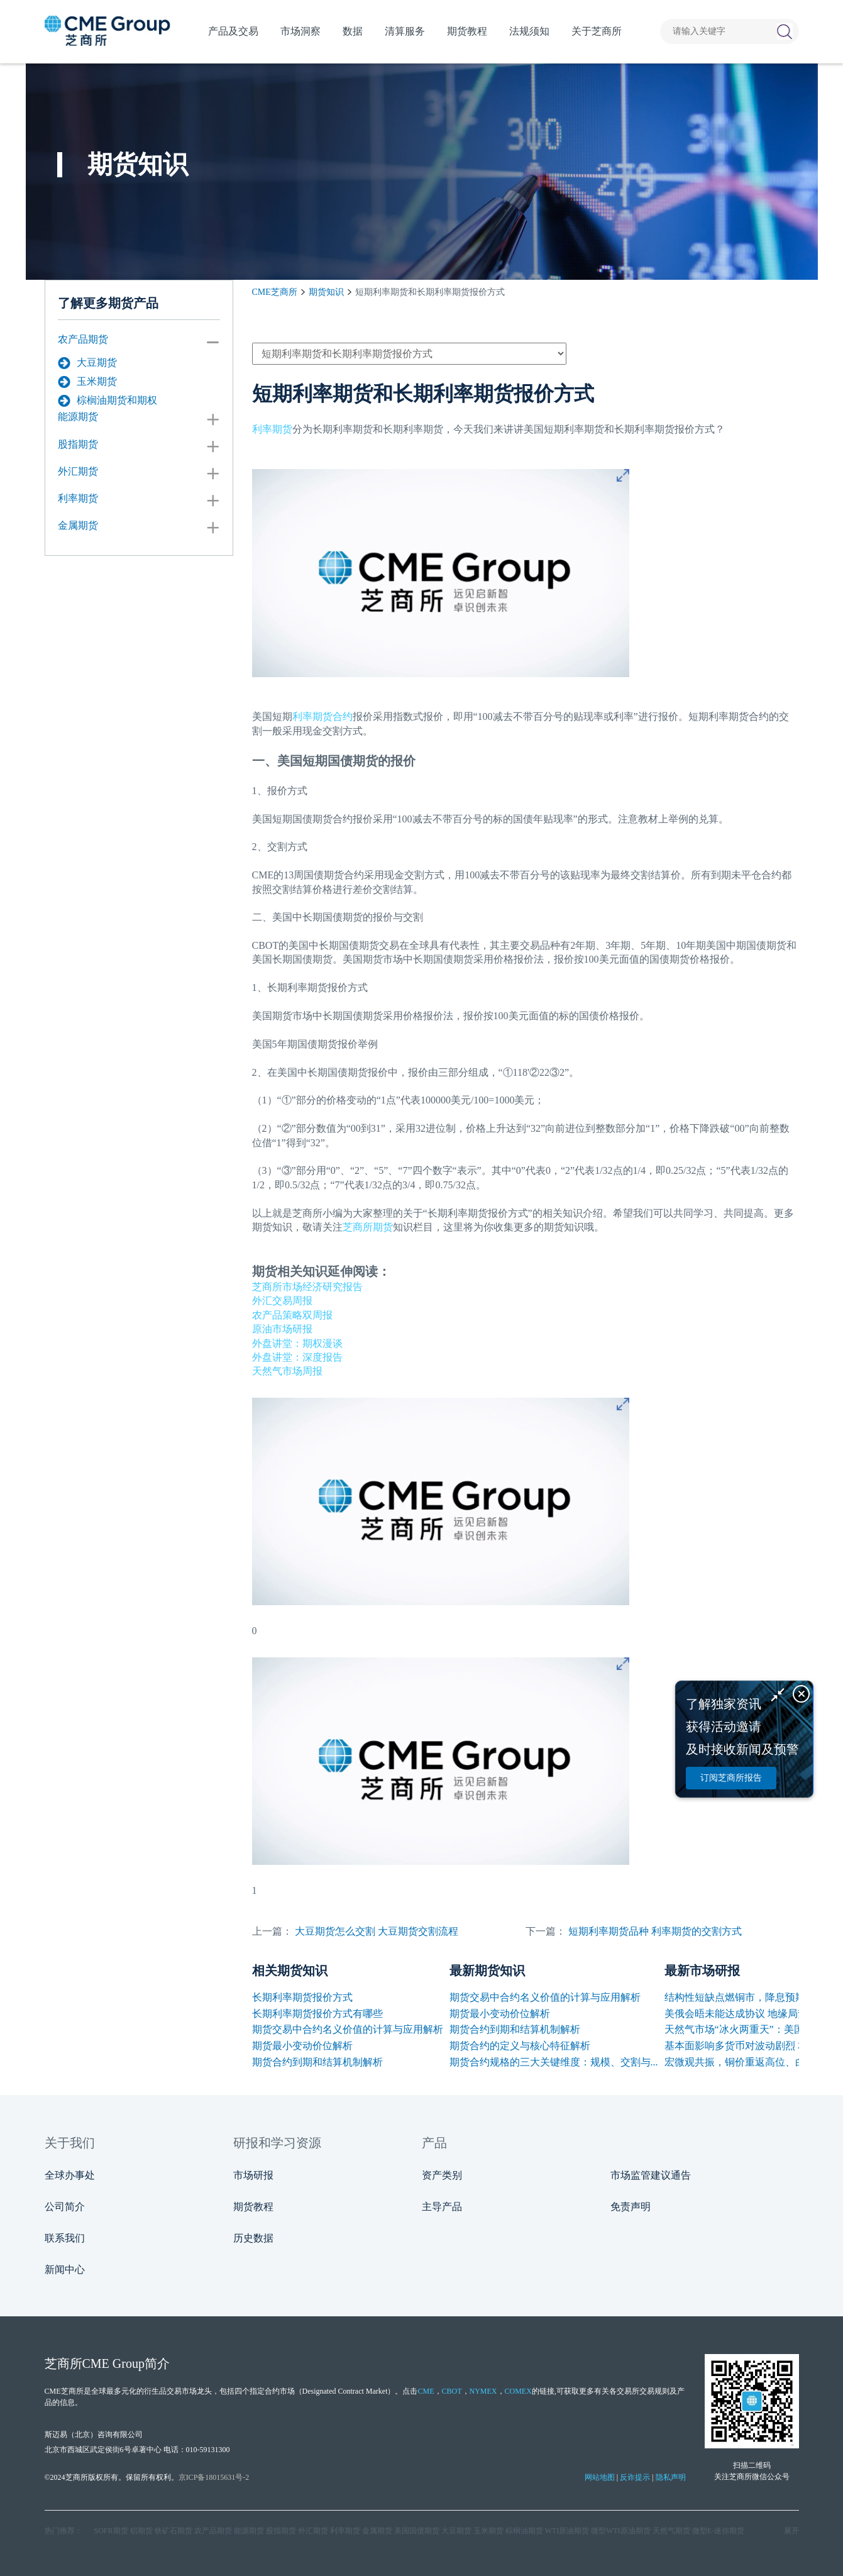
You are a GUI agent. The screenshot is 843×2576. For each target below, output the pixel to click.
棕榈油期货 (524, 2530)
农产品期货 (83, 339)
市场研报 (253, 2175)
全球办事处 (70, 2175)
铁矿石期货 (173, 2530)
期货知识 (326, 292)
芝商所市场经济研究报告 (307, 1286)
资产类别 (442, 2175)
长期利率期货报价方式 (302, 1997)
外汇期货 (78, 471)
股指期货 (78, 444)
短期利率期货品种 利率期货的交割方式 (655, 1931)
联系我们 (65, 2238)
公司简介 (65, 2206)
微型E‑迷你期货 (718, 2530)
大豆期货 (87, 363)
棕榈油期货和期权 (107, 400)
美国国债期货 (416, 2530)
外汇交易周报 (282, 1300)
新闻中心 (65, 2269)
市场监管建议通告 (650, 2175)
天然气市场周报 (287, 1371)
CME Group (113, 2363)
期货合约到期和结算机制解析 (317, 2062)
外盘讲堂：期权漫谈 (297, 1343)
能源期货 (78, 416)
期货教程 (253, 2206)
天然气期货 (671, 2530)
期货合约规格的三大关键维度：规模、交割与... (553, 2062)
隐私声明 (671, 2477)
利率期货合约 (322, 716)
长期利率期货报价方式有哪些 (317, 2013)
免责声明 (630, 2206)
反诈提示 (635, 2477)
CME (425, 2391)
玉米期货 (87, 381)
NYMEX (483, 2391)
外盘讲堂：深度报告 (297, 1357)
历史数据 (253, 2238)
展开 (791, 2530)
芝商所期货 (368, 1227)
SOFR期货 (111, 2530)
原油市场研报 (282, 1329)
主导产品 (442, 2206)
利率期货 (78, 498)
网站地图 (600, 2477)
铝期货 (141, 2530)
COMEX (518, 2391)
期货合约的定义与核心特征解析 (519, 2045)
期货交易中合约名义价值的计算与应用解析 (347, 2029)
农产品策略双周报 (292, 1315)
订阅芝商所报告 (731, 1778)
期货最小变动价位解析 (302, 2045)
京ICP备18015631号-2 (214, 2477)
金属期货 (78, 525)
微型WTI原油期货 (621, 2530)
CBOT (452, 2391)
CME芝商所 (274, 292)
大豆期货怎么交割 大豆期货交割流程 (376, 1931)
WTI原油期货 (567, 2530)
